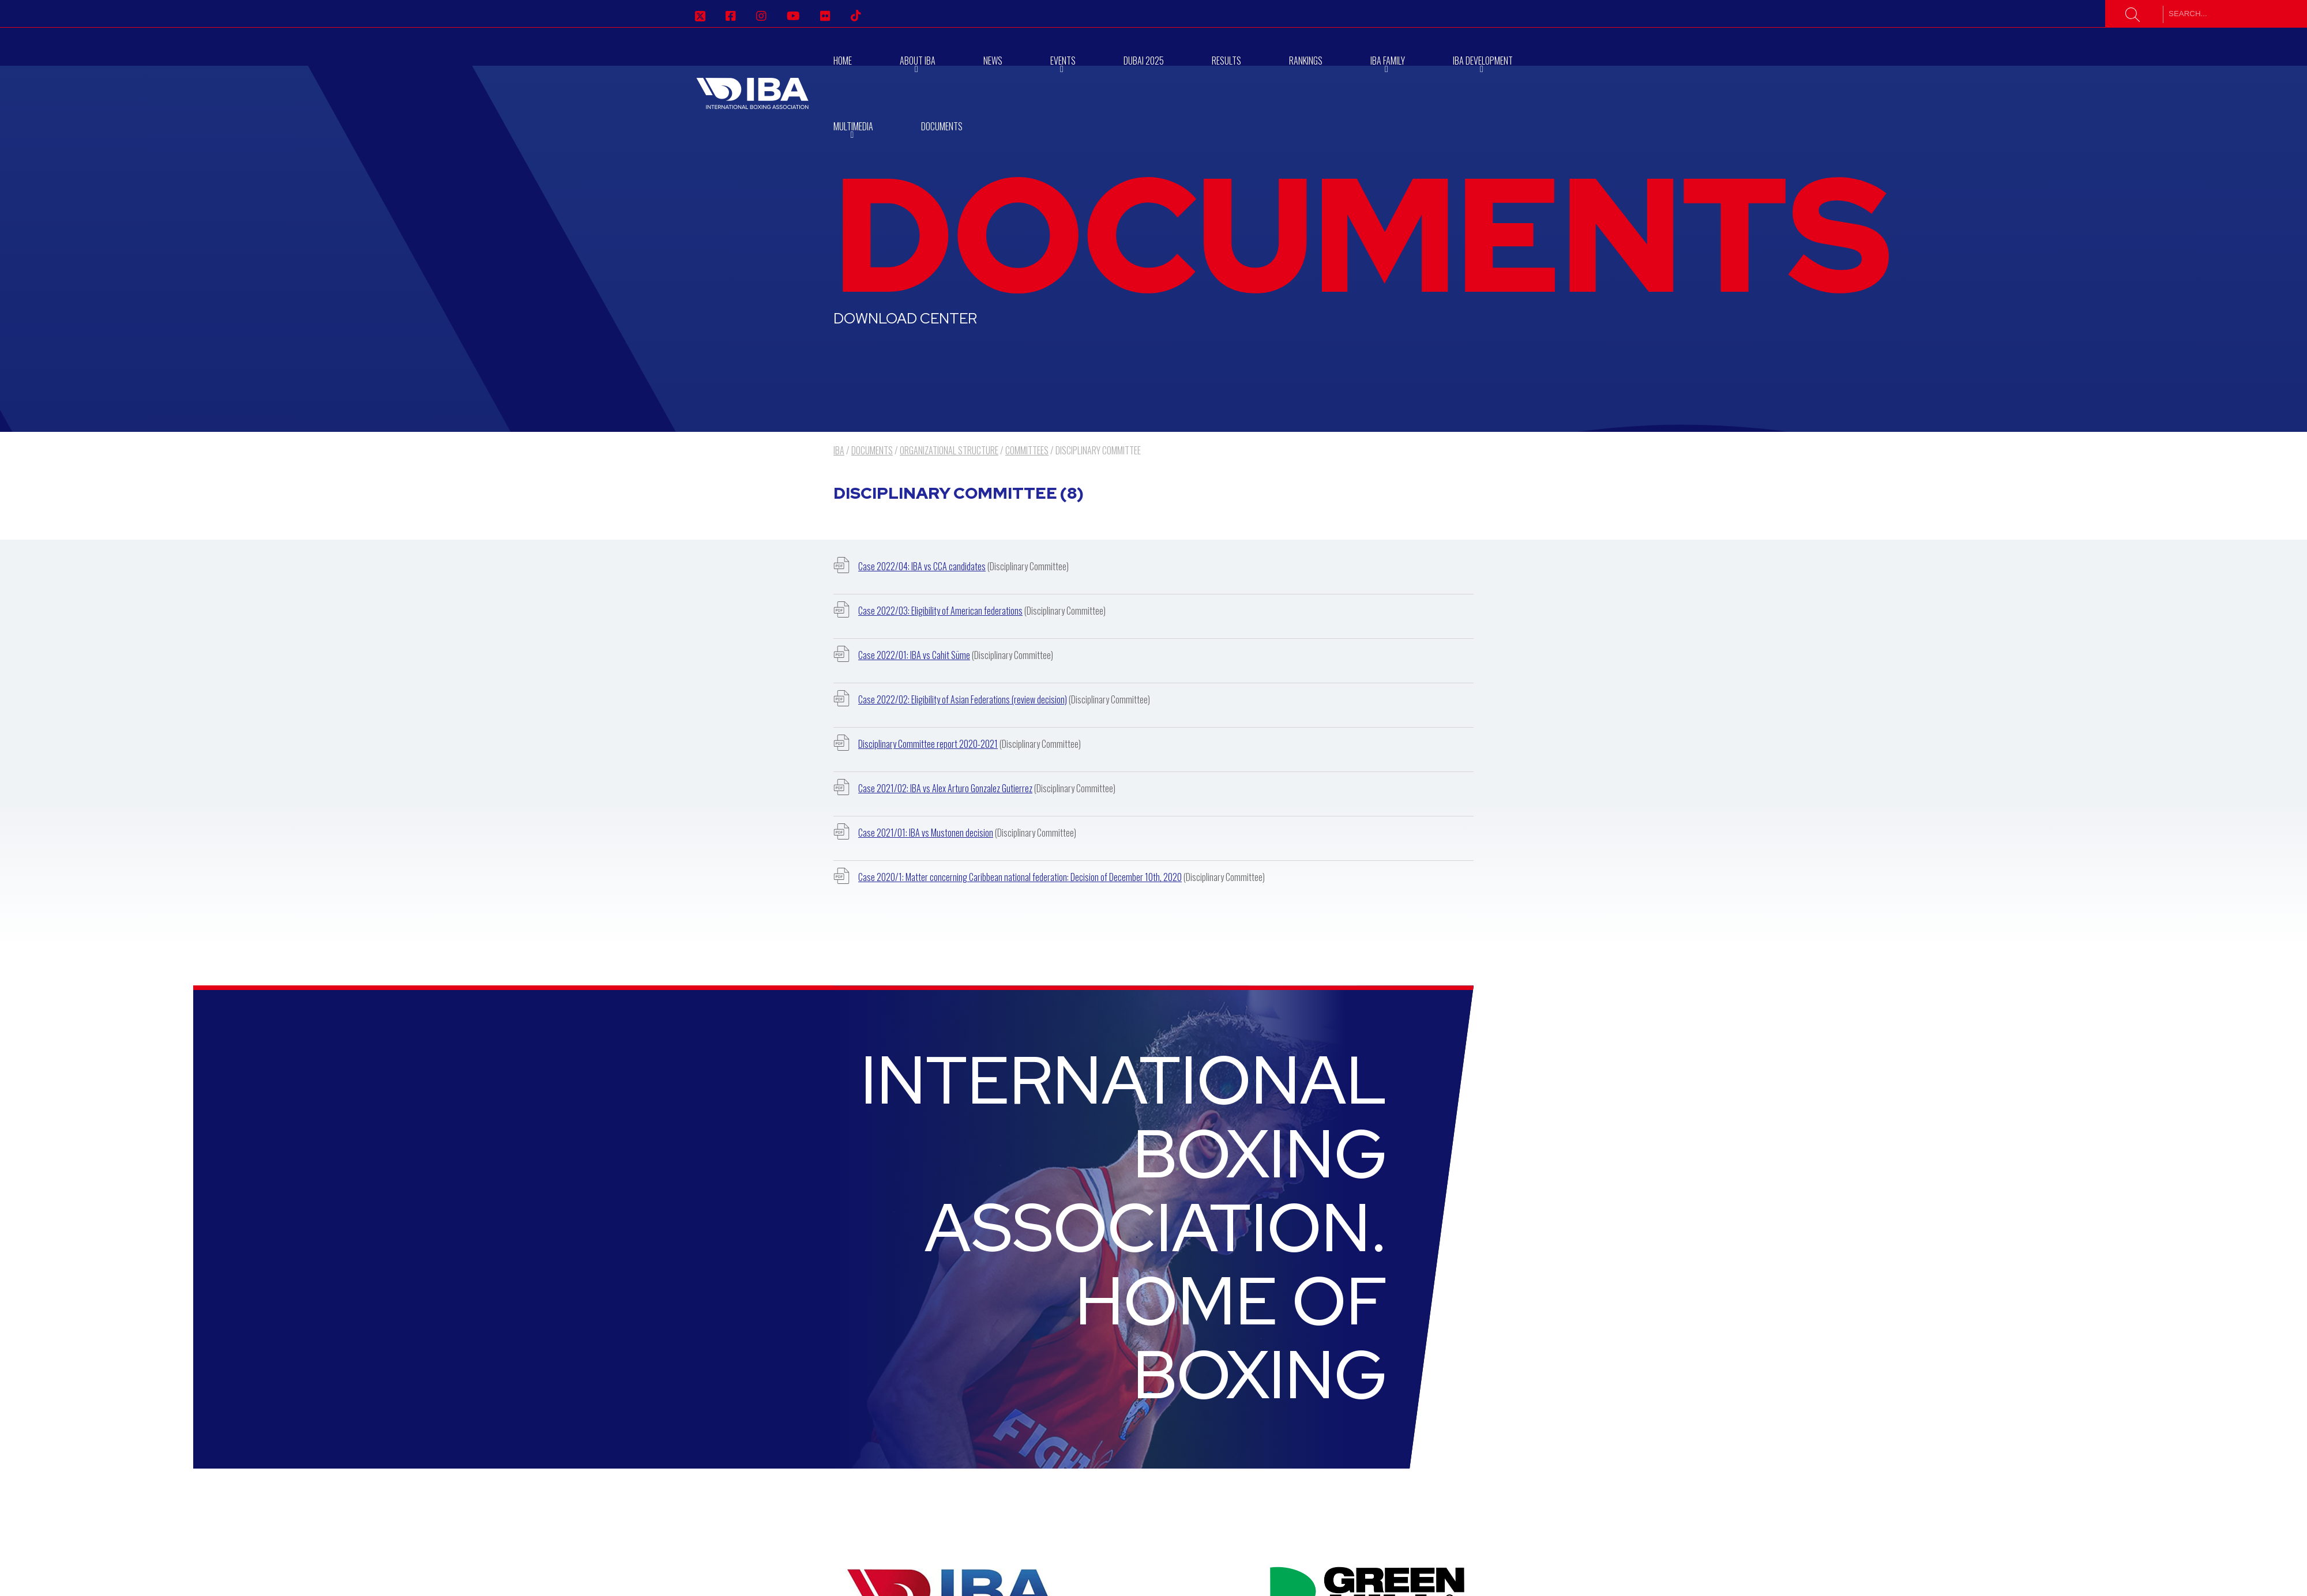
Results (1226, 60)
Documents (942, 126)
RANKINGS (1305, 60)
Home (842, 60)
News (992, 60)
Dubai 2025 (1144, 60)
